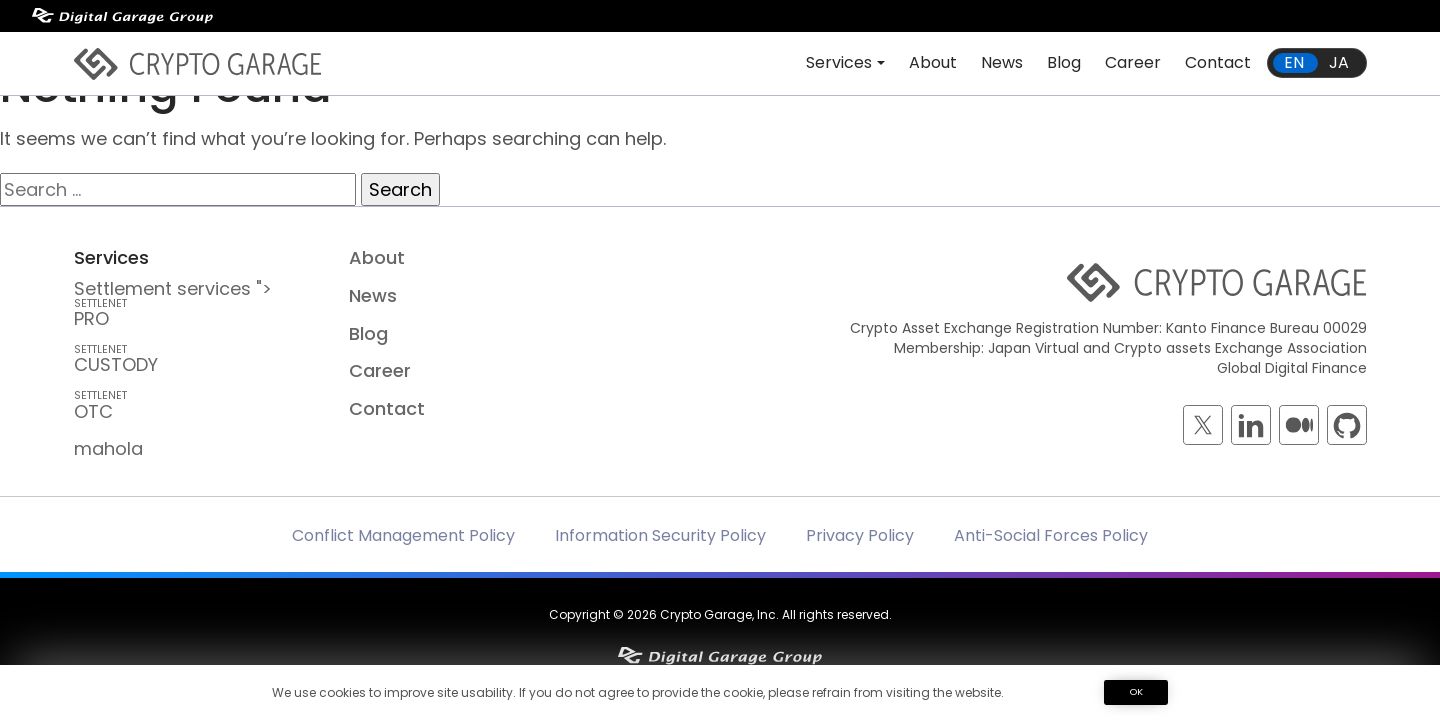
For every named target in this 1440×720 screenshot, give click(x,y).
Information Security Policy (660, 535)
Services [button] (839, 62)
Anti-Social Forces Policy (1051, 535)
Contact (1218, 62)
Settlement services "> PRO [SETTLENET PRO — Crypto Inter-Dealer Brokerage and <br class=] (198, 303)
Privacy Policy (860, 535)
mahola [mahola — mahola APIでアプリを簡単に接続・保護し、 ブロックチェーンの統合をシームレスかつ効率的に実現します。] (108, 448)
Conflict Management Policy (403, 535)
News (1002, 62)
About (933, 62)
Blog (1064, 62)
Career (1133, 62)
